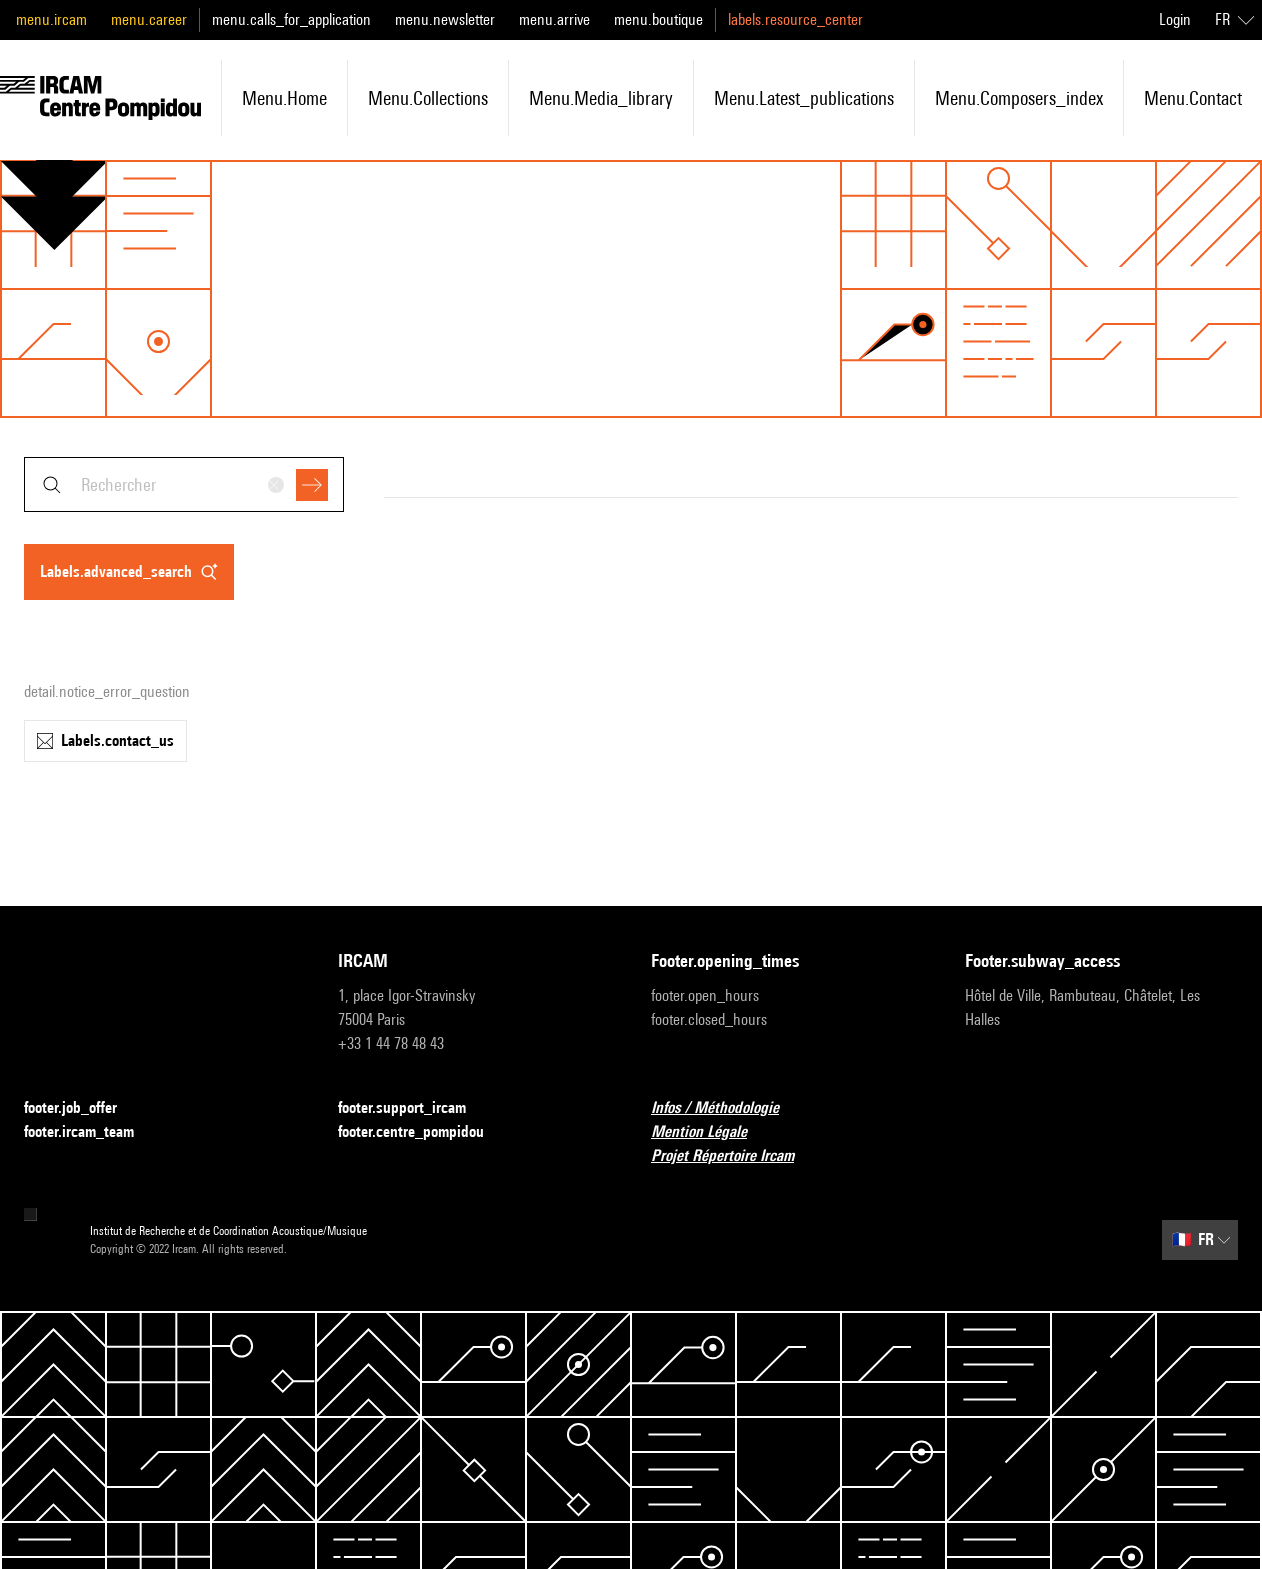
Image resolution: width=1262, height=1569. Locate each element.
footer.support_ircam (414, 1108)
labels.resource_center (795, 19)
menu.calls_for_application (291, 19)
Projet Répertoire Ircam (734, 1156)
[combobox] (184, 484)
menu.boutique (658, 19)
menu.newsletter (445, 19)
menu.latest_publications (804, 98)
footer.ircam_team (91, 1132)
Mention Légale (711, 1132)
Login (1175, 19)
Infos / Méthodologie (727, 1108)
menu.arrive (554, 19)
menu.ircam (51, 19)
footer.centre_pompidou (423, 1132)
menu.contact (1193, 98)
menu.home (284, 98)
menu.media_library (601, 98)
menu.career (149, 19)
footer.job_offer (82, 1108)
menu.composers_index (1019, 98)
